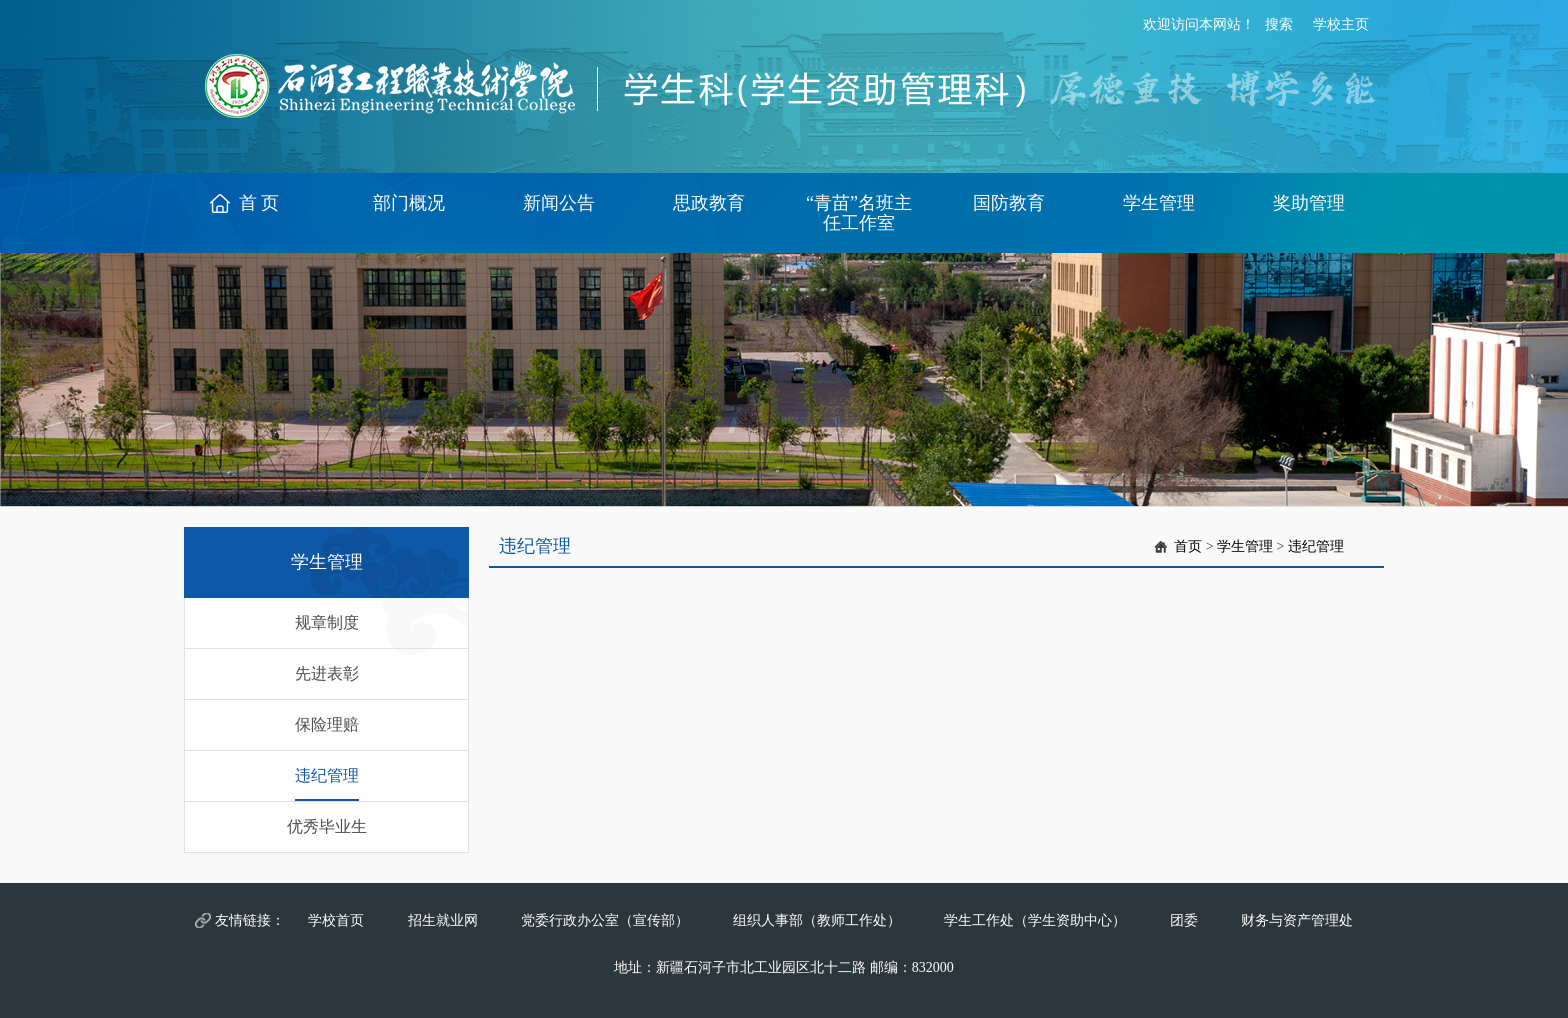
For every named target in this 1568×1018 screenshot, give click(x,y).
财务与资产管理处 (1297, 920)
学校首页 (336, 920)
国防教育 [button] (1009, 203)
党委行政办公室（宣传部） (605, 920)
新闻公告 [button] (559, 203)
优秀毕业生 (327, 826)
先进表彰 (327, 673)
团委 (1184, 920)
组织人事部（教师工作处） (817, 920)
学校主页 (1341, 24)
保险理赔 (327, 724)
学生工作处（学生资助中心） (1035, 920)
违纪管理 (327, 775)
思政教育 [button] (709, 203)
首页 (1188, 546)
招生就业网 (443, 920)
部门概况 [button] (409, 203)
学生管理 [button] (1159, 203)
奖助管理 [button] (1309, 203)
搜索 (1279, 24)
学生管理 (1245, 546)
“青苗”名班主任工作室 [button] (859, 213)
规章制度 (327, 622)
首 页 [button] (259, 203)
